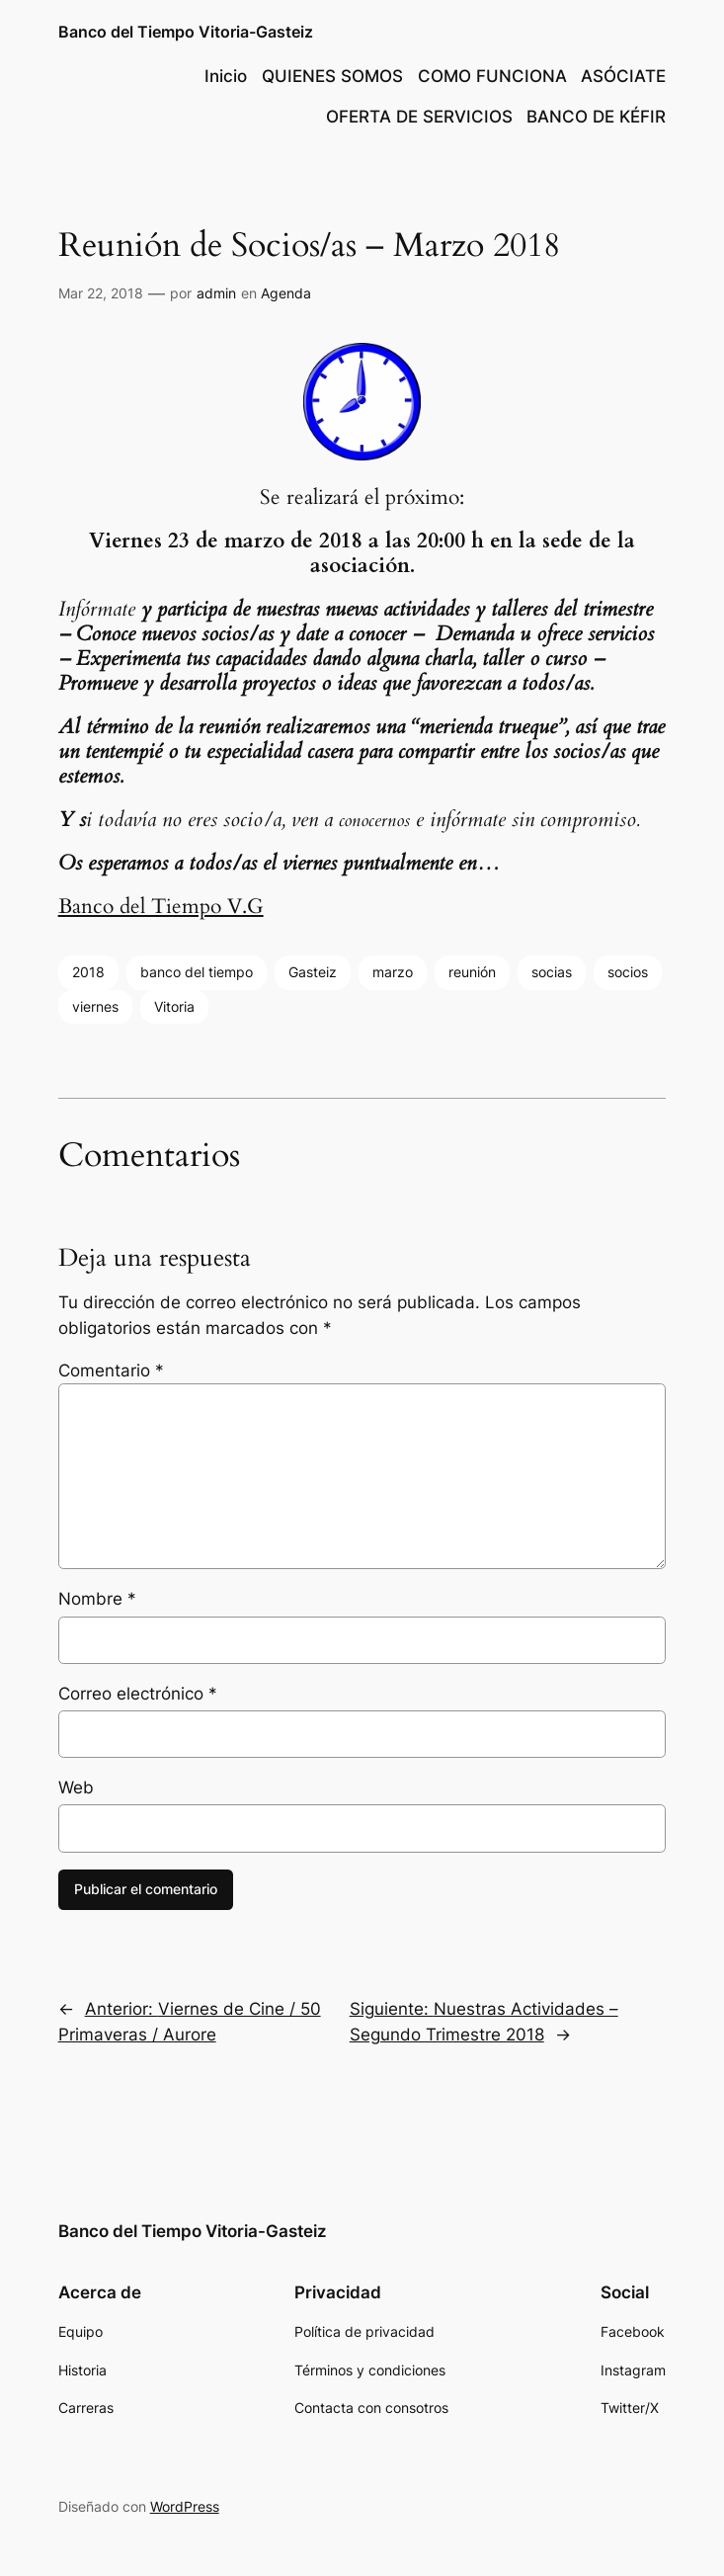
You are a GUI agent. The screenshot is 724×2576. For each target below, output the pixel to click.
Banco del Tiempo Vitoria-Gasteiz (185, 32)
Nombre (97, 1599)
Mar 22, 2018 (100, 293)
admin (216, 293)
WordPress (184, 2506)
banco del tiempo (196, 971)
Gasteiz (312, 971)
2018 (88, 971)
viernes (95, 1006)
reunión (472, 971)
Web (76, 1787)
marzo (392, 971)
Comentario (111, 1370)
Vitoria (174, 1006)
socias (551, 971)
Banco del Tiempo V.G (161, 906)
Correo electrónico (137, 1693)
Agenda (286, 293)
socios (627, 971)
